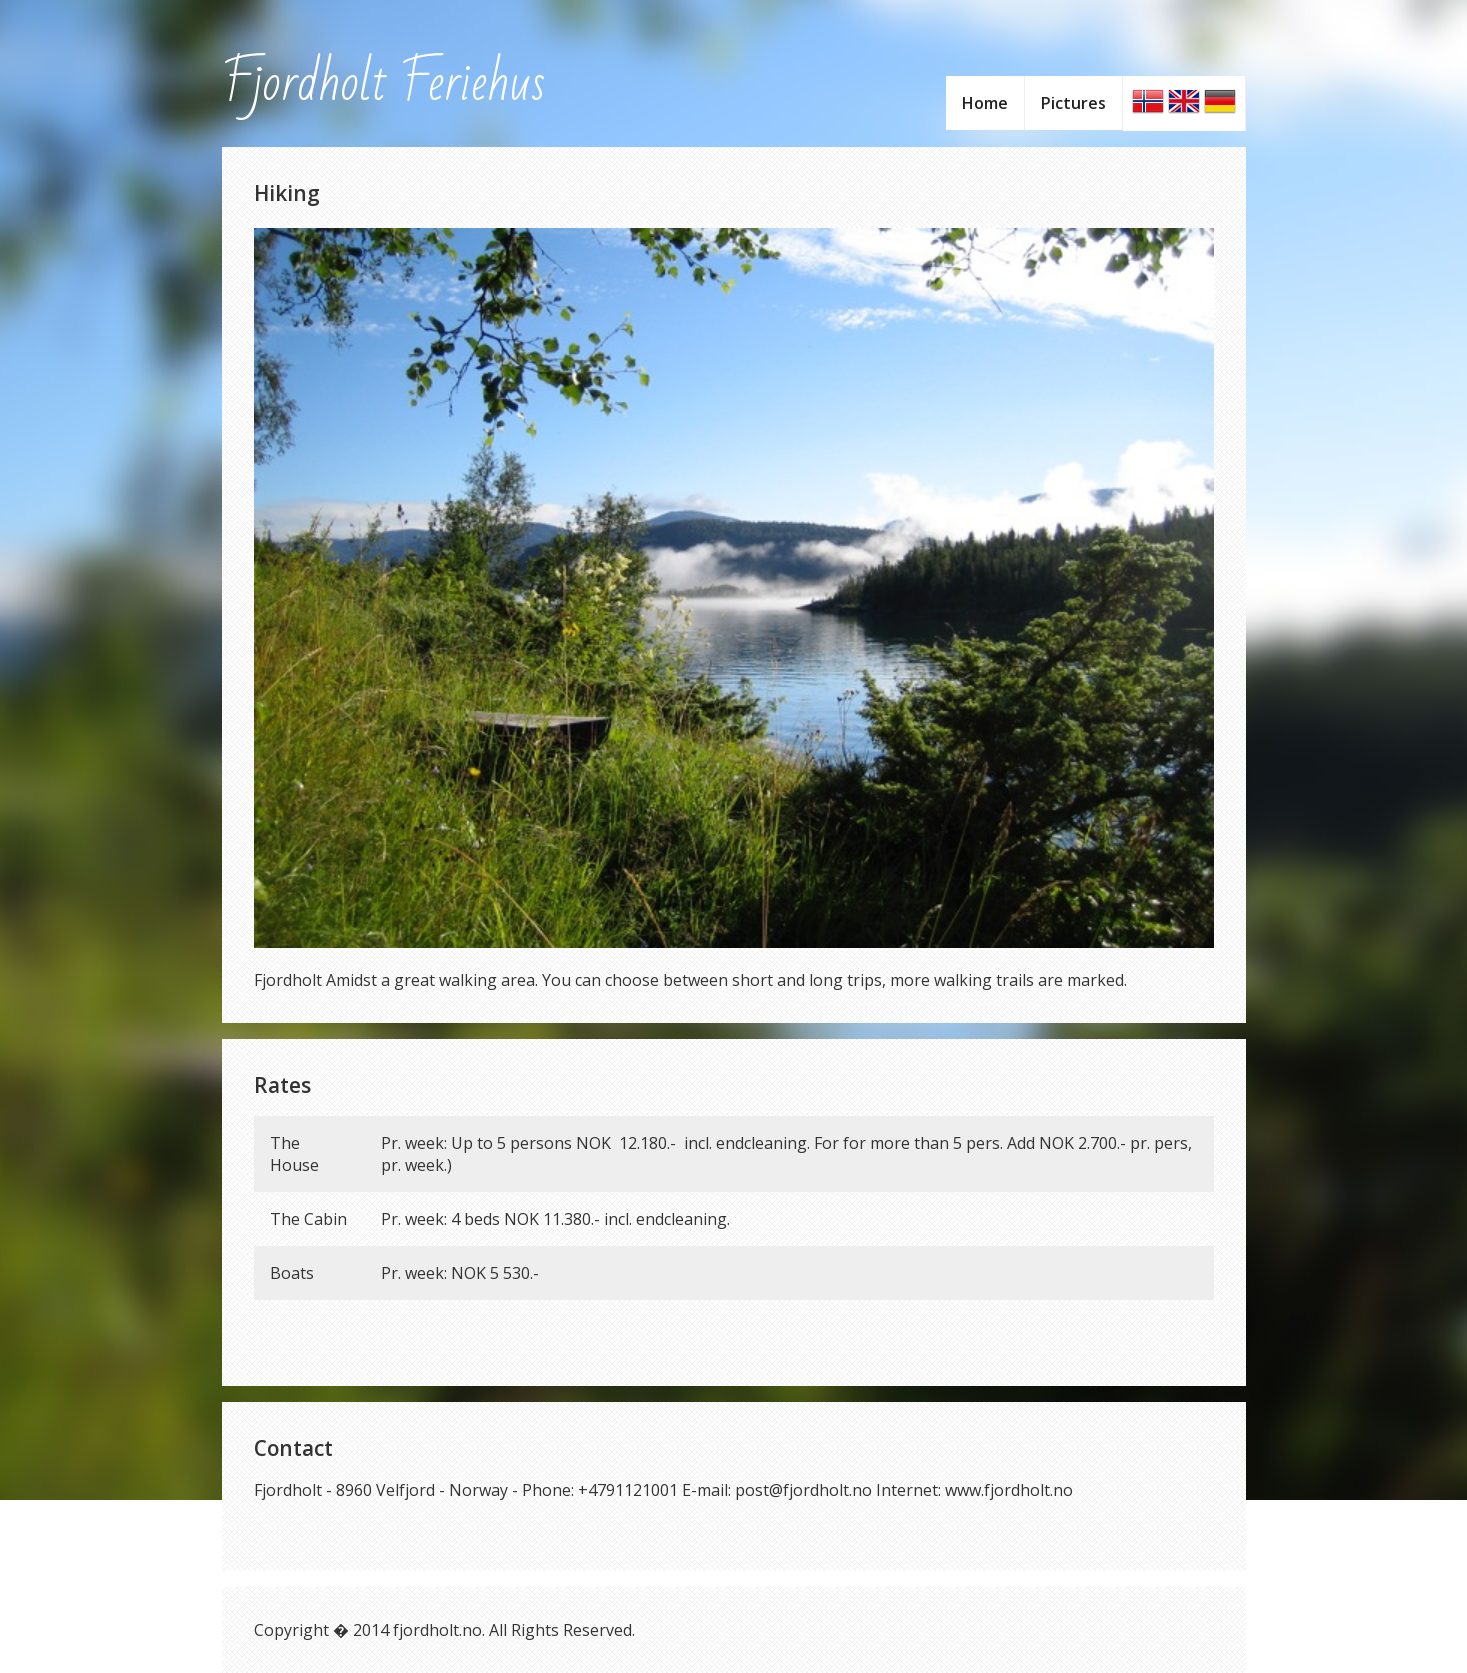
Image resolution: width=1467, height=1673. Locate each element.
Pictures (1073, 103)
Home (985, 103)
